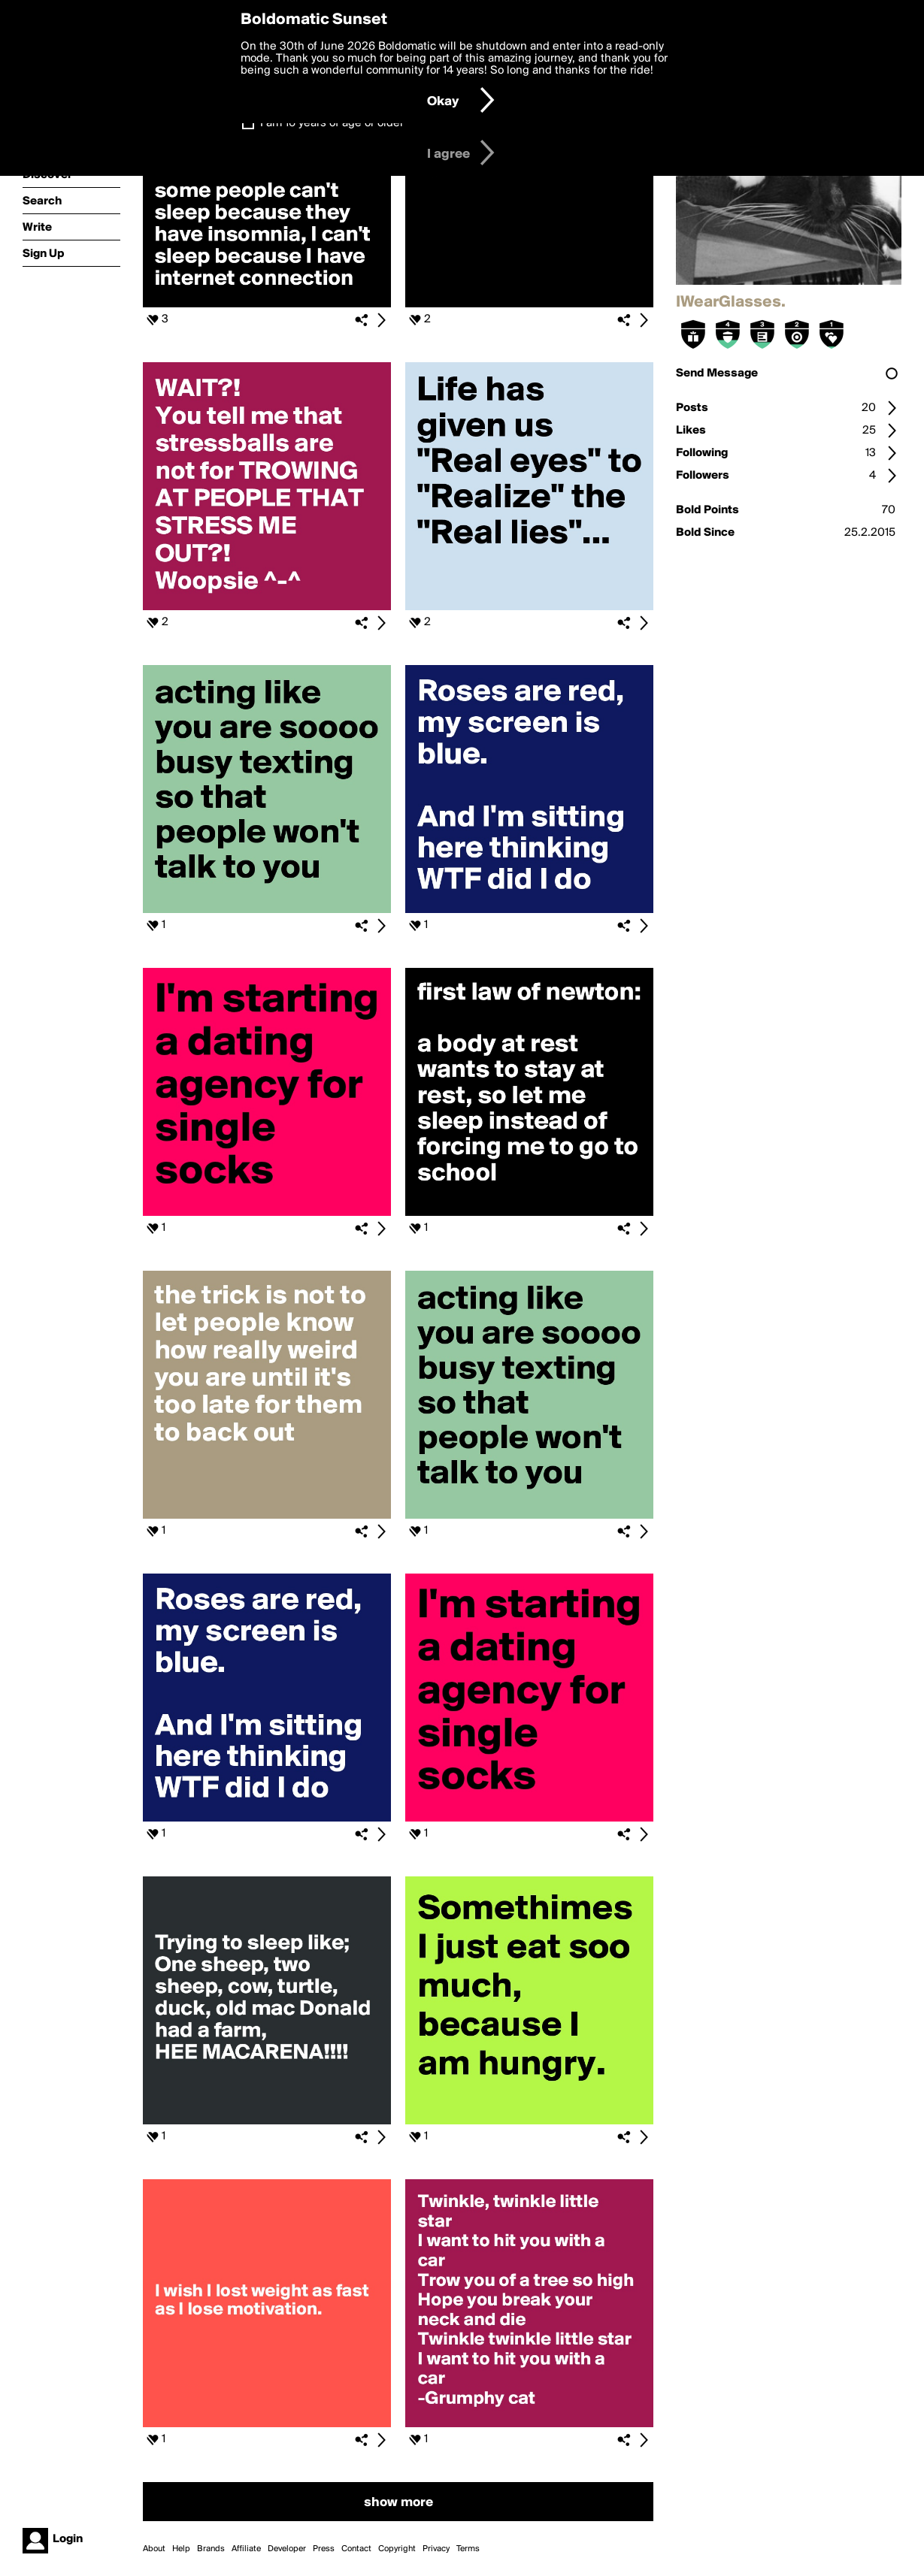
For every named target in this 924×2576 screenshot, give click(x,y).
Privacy (436, 2548)
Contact (356, 2548)
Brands (211, 2548)
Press (324, 2548)
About (154, 2548)
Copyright (397, 2548)
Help (181, 2548)
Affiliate (246, 2548)
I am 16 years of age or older (332, 123)
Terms (468, 2548)
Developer (287, 2548)
